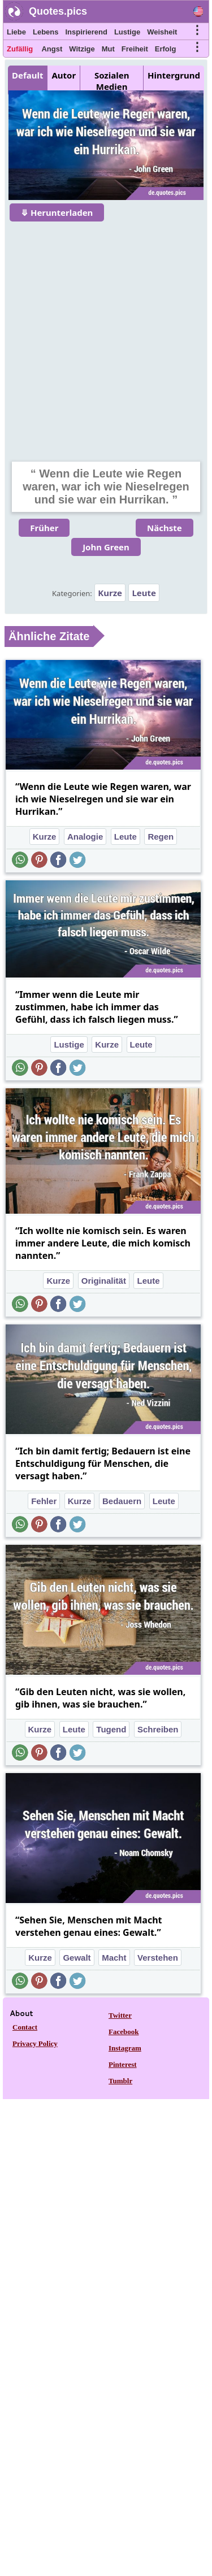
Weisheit (162, 32)
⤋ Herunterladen (57, 212)
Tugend (111, 1729)
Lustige (127, 32)
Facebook (124, 2031)
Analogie (85, 836)
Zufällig (20, 49)
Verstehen (157, 1957)
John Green (106, 547)
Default (27, 75)
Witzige (81, 49)
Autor (63, 75)
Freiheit (135, 49)
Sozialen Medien (111, 80)
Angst (51, 49)
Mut (108, 49)
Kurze (110, 592)
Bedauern (121, 1501)
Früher (44, 527)
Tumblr (120, 2081)
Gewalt (76, 1957)
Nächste (164, 527)
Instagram (125, 2048)
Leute (144, 592)
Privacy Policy (35, 2043)
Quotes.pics (58, 11)
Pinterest (123, 2064)
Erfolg (165, 49)
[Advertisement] (106, 334)
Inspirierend (86, 32)
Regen (161, 836)
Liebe (16, 32)
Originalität (103, 1280)
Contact (24, 2027)
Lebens (46, 32)
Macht (114, 1957)
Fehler (44, 1501)
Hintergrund (174, 75)
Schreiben (158, 1729)
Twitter (120, 2015)
